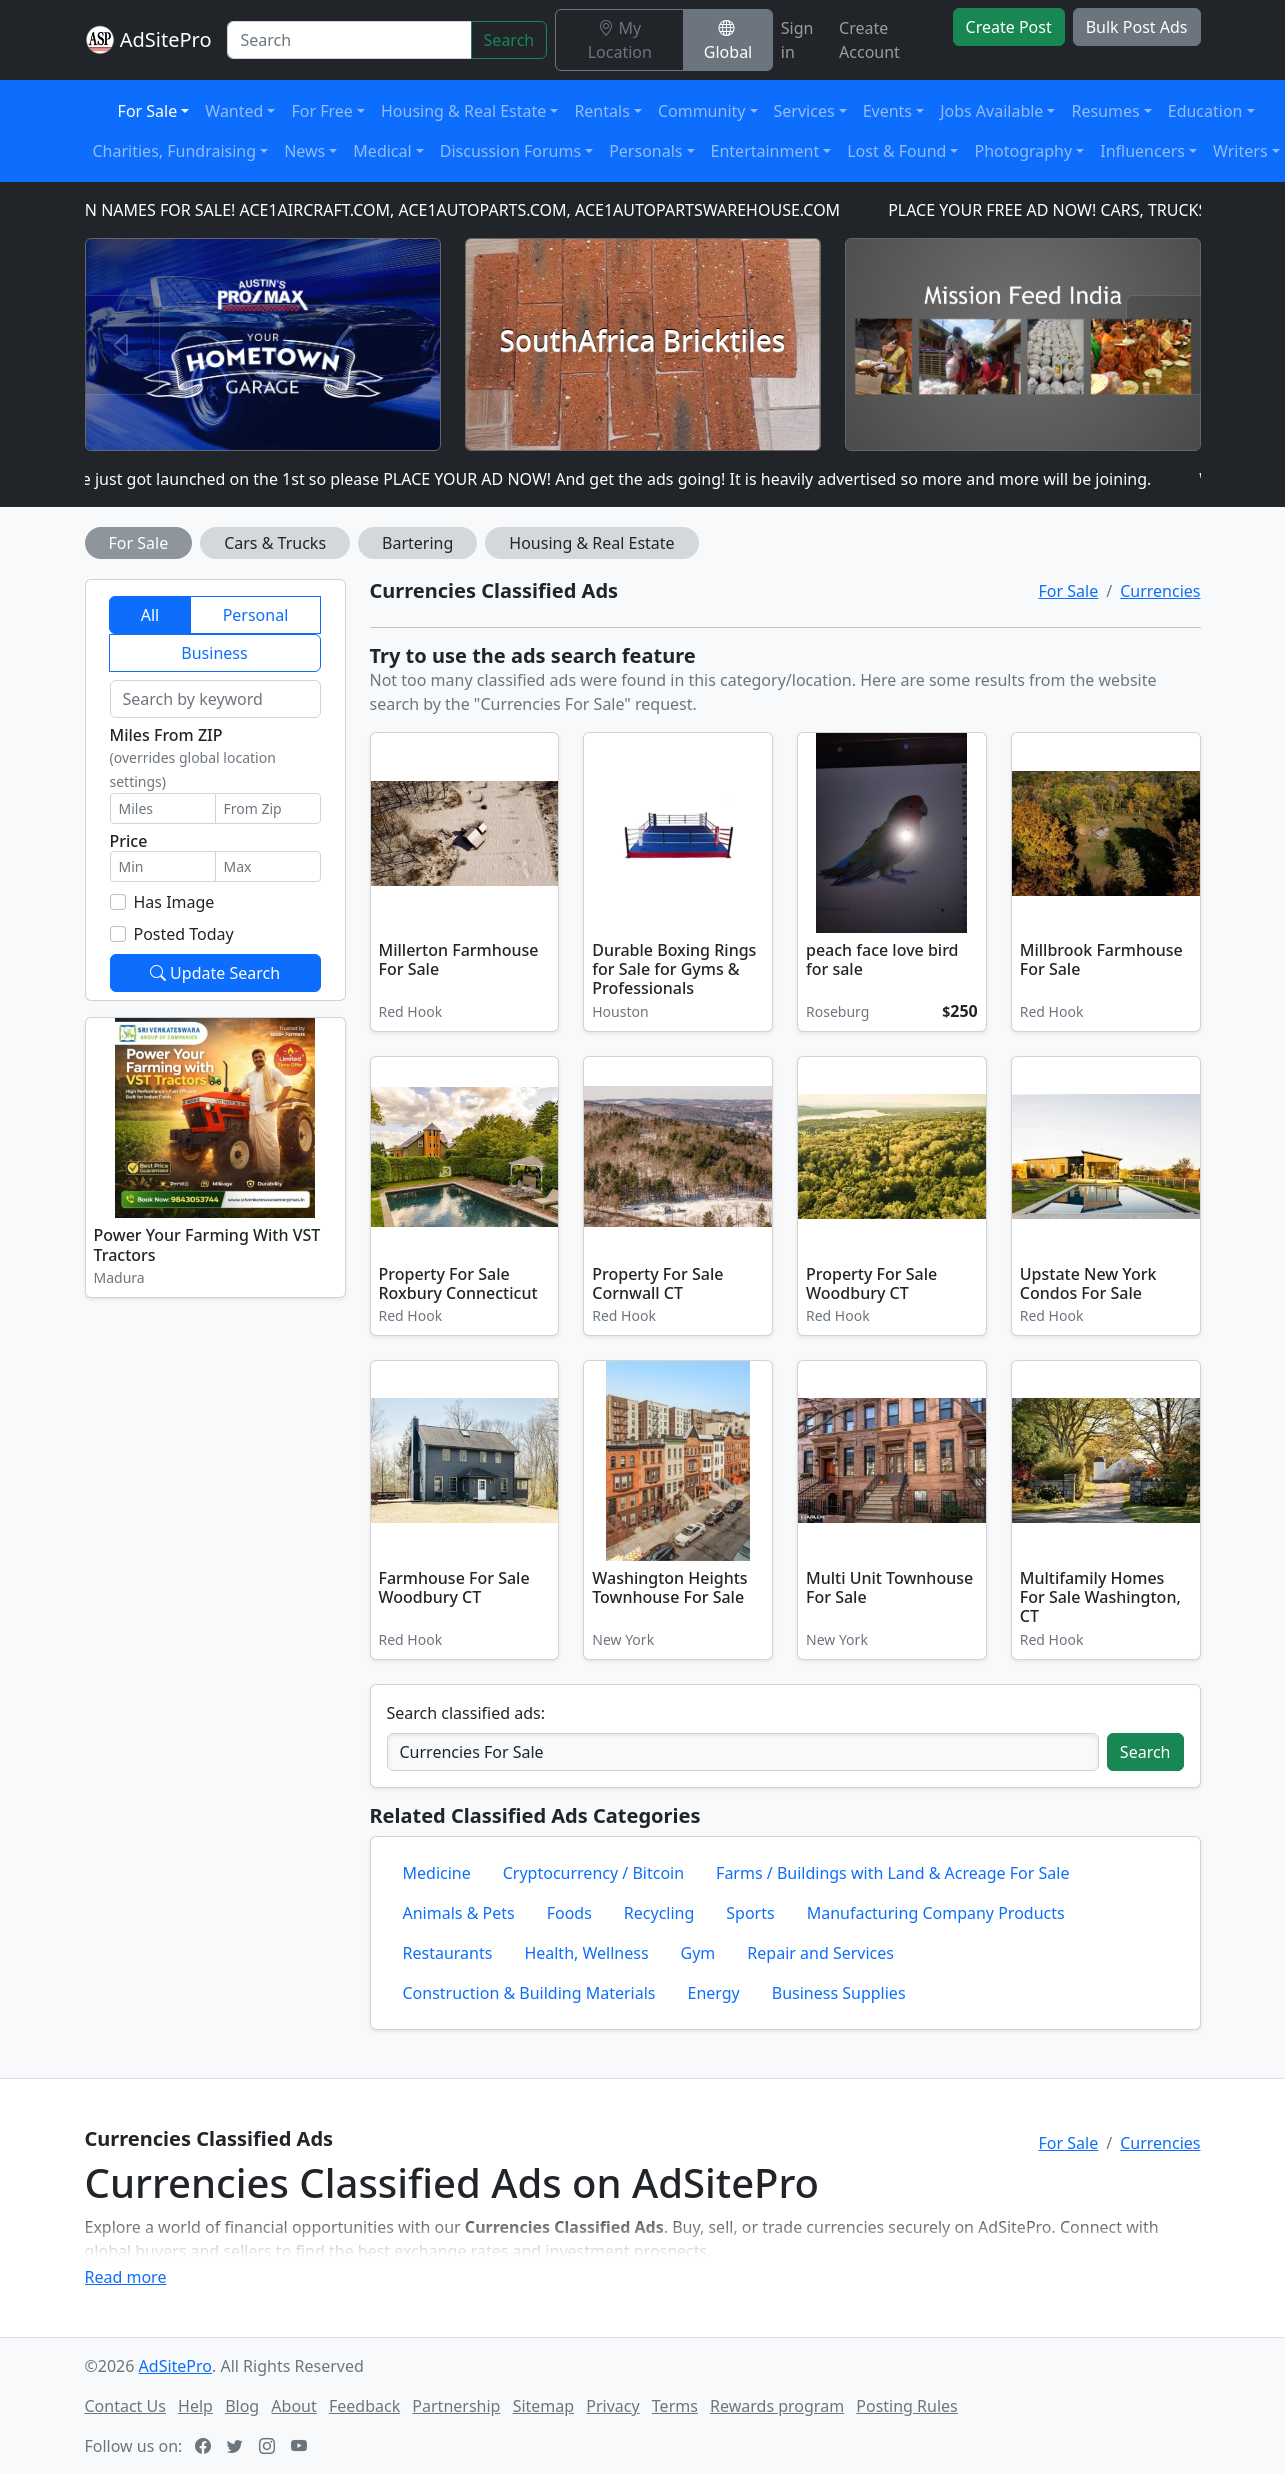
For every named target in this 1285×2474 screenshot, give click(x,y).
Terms (675, 2406)
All (150, 615)
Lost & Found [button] (896, 151)
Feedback (364, 2406)
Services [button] (804, 111)
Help (195, 2406)
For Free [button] (321, 111)
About (293, 2406)
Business (214, 653)
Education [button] (1205, 111)
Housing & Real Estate (591, 543)
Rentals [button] (601, 111)
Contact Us (125, 2406)
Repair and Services (820, 1953)
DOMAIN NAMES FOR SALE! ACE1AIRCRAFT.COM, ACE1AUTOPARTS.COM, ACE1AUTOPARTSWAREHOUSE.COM (454, 210)
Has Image (174, 902)
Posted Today (184, 934)
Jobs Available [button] (991, 111)
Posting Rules (906, 2406)
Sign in (797, 40)
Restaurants (448, 1953)
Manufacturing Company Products (936, 1913)
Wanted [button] (234, 111)
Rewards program (777, 2406)
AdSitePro (166, 39)
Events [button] (887, 111)
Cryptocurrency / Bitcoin (593, 1873)
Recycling (659, 1913)
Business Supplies (839, 1993)
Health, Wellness (586, 1953)
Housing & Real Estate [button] (463, 111)
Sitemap (544, 2406)
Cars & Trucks (275, 543)
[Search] (349, 40)
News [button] (304, 151)
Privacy (612, 2406)
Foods (569, 1913)
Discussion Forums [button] (510, 151)
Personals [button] (645, 151)
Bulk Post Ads (1137, 27)
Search (509, 40)
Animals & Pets (459, 1913)
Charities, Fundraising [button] (175, 151)
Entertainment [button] (765, 151)
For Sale (139, 543)
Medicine (437, 1873)
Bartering (417, 543)
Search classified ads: (466, 1713)
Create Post (1009, 27)
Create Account (869, 40)
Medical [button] (382, 151)
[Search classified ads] (743, 1752)
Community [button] (702, 111)
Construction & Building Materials (529, 1993)
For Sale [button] (148, 111)
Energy (714, 1993)
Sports (750, 1913)
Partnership (456, 2406)
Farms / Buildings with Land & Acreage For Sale (892, 1873)
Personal (256, 615)
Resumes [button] (1105, 111)
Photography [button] (1023, 151)
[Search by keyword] (215, 699)
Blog (242, 2406)
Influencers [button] (1142, 151)
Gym (698, 1953)
